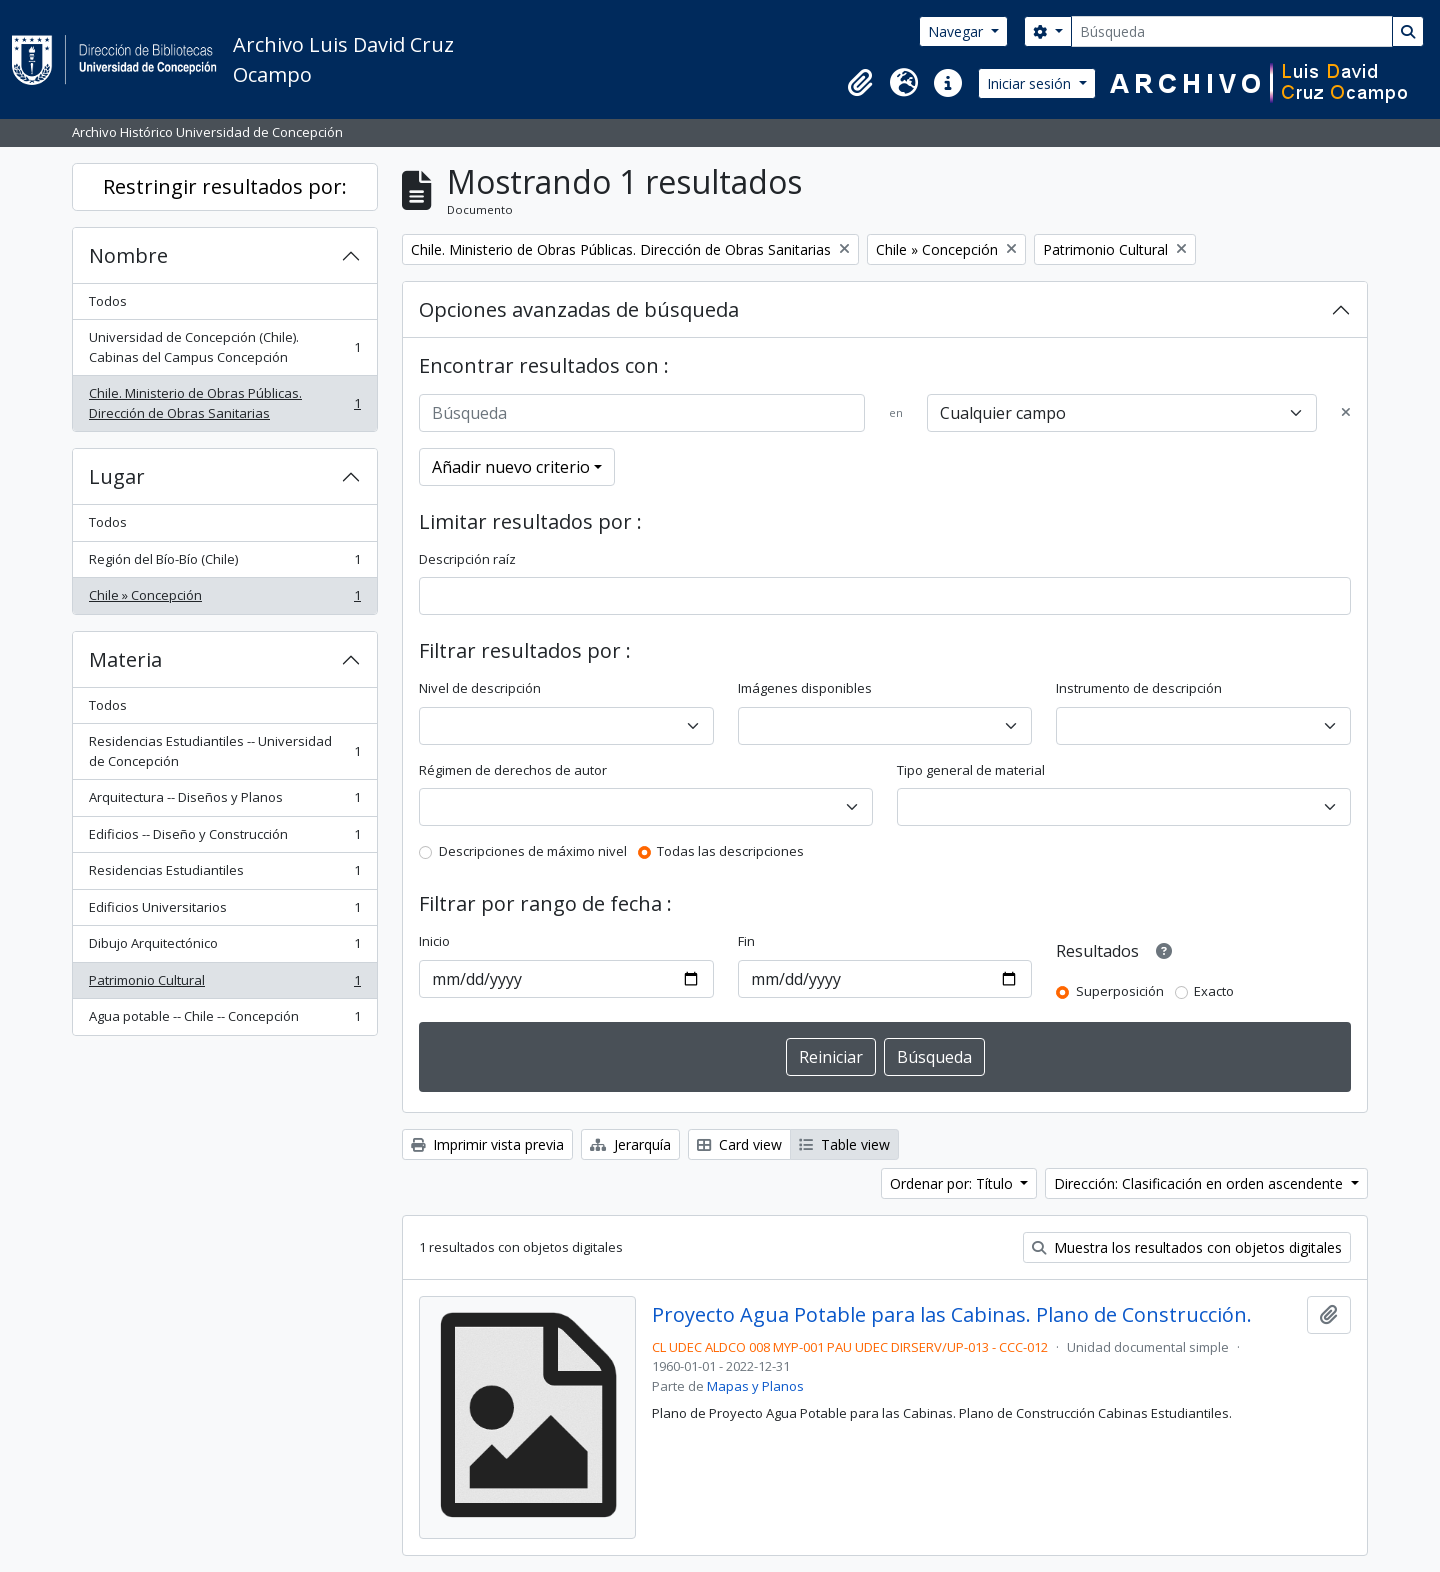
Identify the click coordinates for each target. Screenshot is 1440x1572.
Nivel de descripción (480, 688)
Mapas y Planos (755, 1386)
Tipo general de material (971, 770)
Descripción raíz (467, 559)
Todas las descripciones (730, 851)
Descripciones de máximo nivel (533, 851)
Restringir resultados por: (225, 186)
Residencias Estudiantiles (224, 874)
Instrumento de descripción (1139, 688)
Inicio (434, 941)
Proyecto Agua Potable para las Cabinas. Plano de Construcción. (952, 1315)
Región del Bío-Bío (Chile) (224, 563)
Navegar (957, 31)
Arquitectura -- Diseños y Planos (224, 801)
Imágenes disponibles (805, 688)
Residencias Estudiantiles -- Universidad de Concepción (224, 751)
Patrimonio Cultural (224, 984)
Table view (844, 1144)
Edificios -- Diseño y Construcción (224, 838)
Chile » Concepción (224, 599)
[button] (860, 83)
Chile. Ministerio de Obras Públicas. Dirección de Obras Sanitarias (224, 403)
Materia (125, 659)
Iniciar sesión (1031, 83)
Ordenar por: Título (953, 1183)
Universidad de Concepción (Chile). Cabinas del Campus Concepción (224, 347)
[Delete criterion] (1346, 413)
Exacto (1214, 991)
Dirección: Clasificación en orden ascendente (1200, 1183)
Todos (108, 301)
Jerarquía (630, 1144)
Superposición (1120, 991)
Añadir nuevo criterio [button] (511, 467)
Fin (746, 941)
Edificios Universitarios (224, 911)
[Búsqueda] (1232, 31)
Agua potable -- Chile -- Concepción (224, 1020)
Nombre (128, 255)
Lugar (117, 476)
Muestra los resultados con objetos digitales (1187, 1247)
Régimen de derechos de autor (513, 770)
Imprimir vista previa (487, 1144)
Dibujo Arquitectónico (224, 947)
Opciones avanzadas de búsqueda (579, 309)
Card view (739, 1144)
